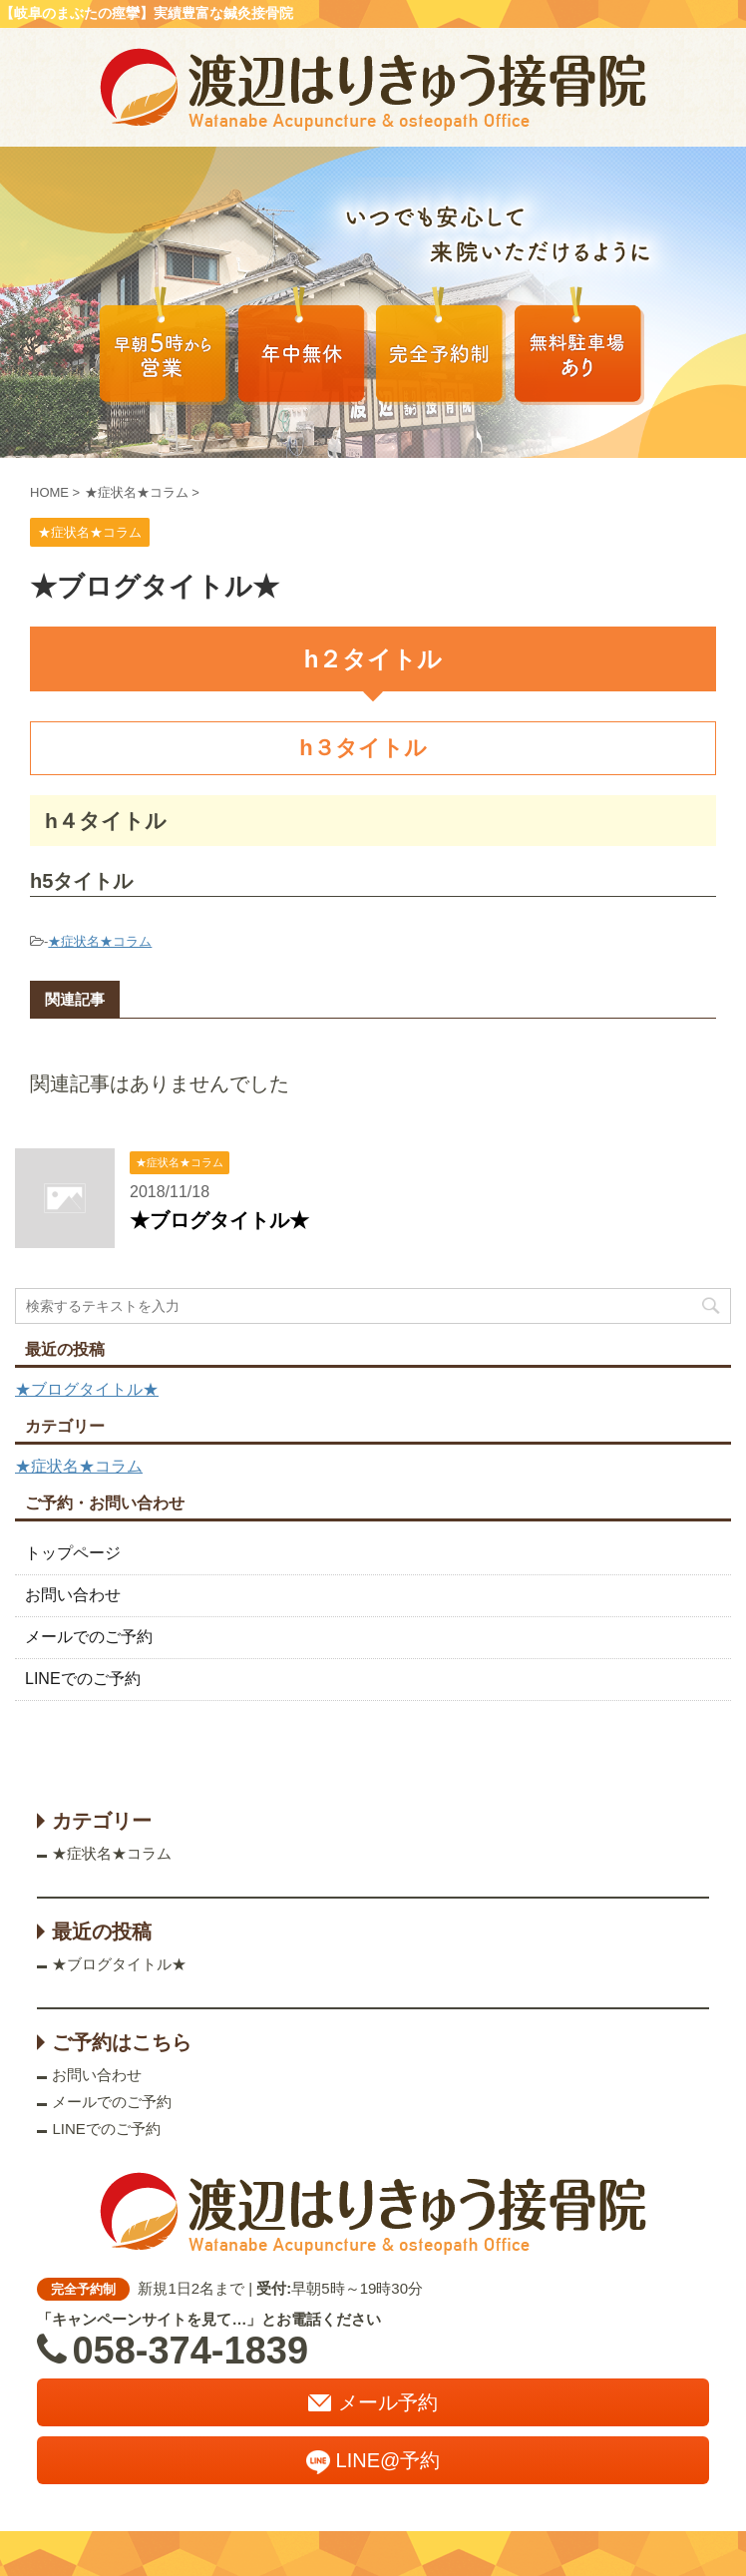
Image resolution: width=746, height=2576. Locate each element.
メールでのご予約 (89, 1636)
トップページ (73, 1552)
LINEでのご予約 (83, 1678)
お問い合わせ (73, 1594)
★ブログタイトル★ (219, 1220)
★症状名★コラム (100, 941)
